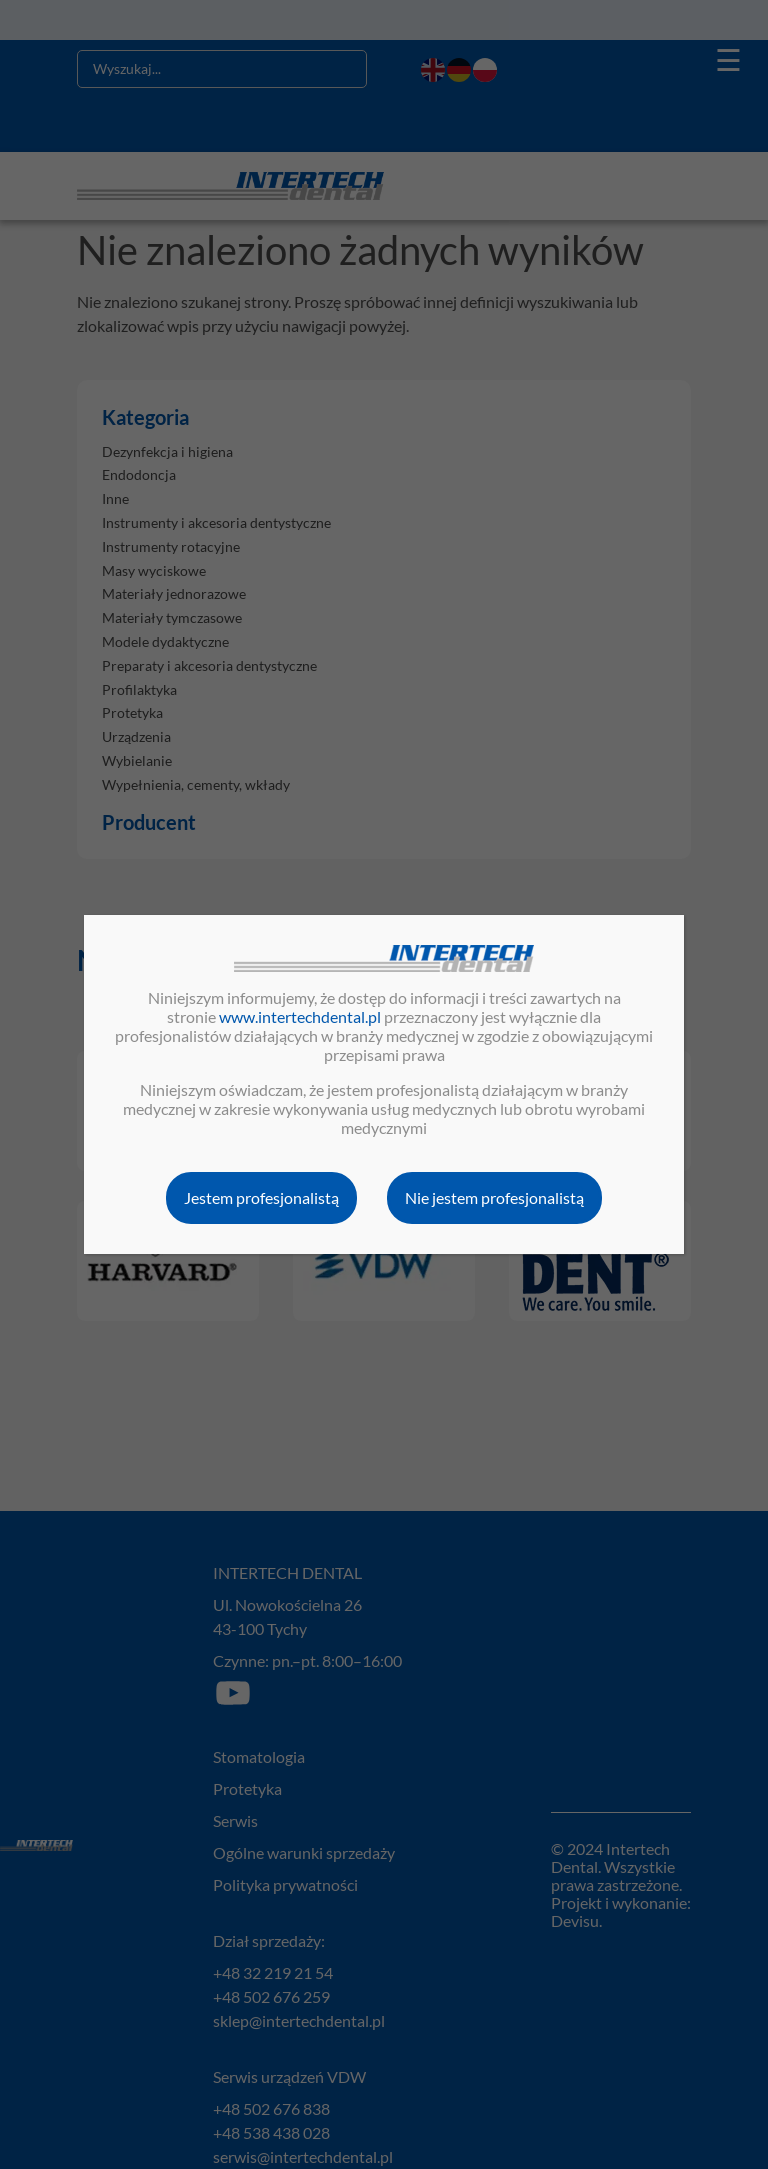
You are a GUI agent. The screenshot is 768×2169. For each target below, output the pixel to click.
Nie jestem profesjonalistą (494, 1197)
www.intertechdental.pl (300, 1016)
